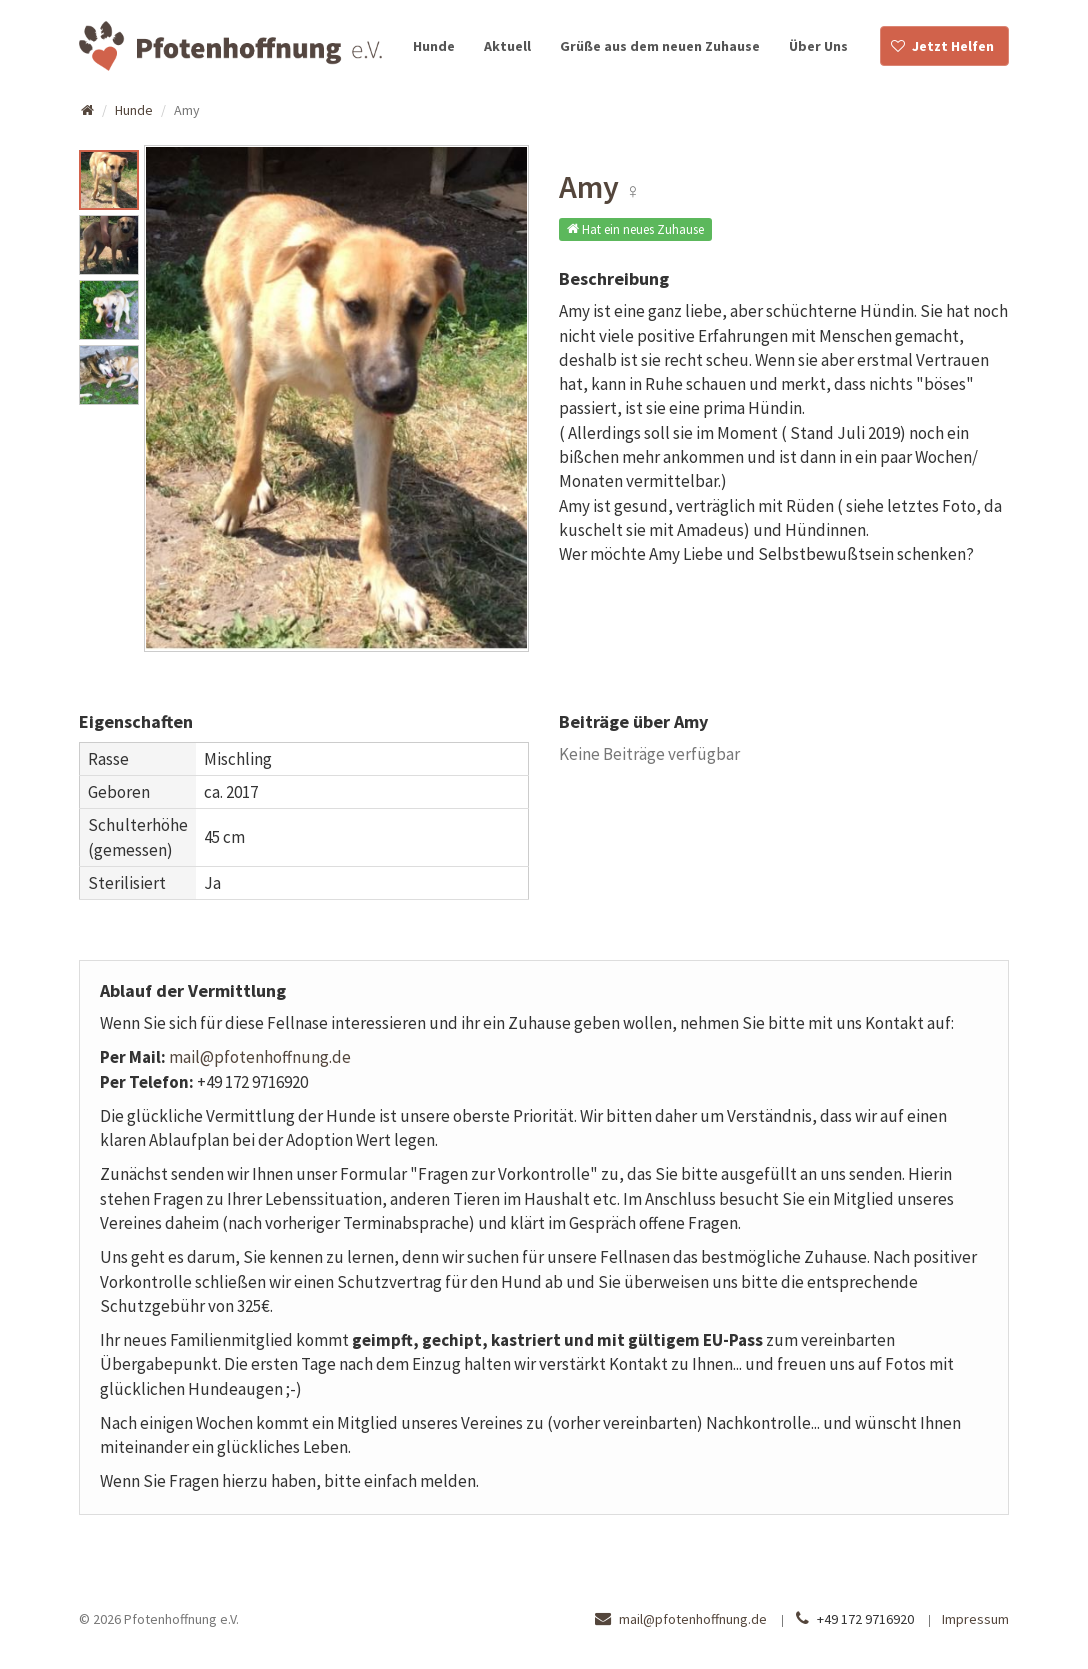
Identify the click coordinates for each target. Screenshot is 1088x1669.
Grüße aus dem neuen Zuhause (660, 46)
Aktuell (507, 46)
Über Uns (818, 46)
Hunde (434, 46)
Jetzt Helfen (953, 46)
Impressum (975, 1619)
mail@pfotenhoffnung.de (260, 1057)
